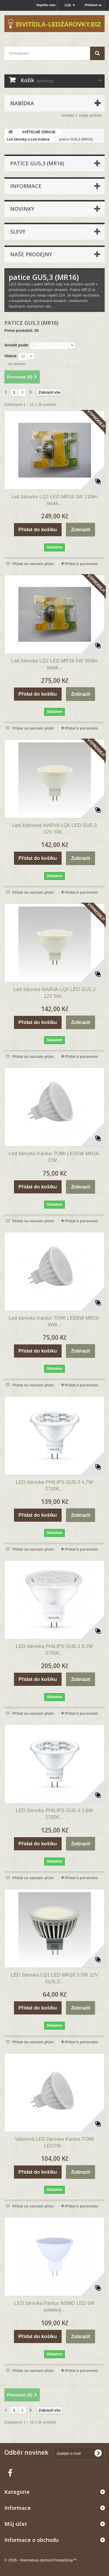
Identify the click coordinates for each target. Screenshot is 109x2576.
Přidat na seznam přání (32, 564)
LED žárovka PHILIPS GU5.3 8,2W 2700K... (54, 1650)
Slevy (17, 231)
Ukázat (10, 356)
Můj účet (15, 2523)
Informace (26, 186)
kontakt (68, 115)
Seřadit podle (16, 345)
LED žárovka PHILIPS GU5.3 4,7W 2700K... (54, 1485)
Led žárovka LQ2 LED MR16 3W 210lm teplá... (54, 500)
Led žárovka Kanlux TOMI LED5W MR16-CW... (54, 1157)
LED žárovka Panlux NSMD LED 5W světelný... (54, 2306)
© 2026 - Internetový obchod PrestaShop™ (40, 2560)
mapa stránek (90, 115)
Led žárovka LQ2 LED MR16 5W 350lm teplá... (54, 664)
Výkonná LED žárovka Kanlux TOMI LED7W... (54, 2142)
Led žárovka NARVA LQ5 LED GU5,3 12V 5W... (55, 993)
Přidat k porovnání (81, 564)
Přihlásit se (93, 5)
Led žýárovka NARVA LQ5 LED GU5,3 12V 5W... (54, 829)
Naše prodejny (31, 254)
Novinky (22, 208)
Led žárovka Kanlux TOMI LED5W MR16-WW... (54, 1321)
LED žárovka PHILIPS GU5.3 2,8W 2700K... (54, 1814)
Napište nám (46, 5)
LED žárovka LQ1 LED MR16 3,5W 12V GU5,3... (54, 1978)
